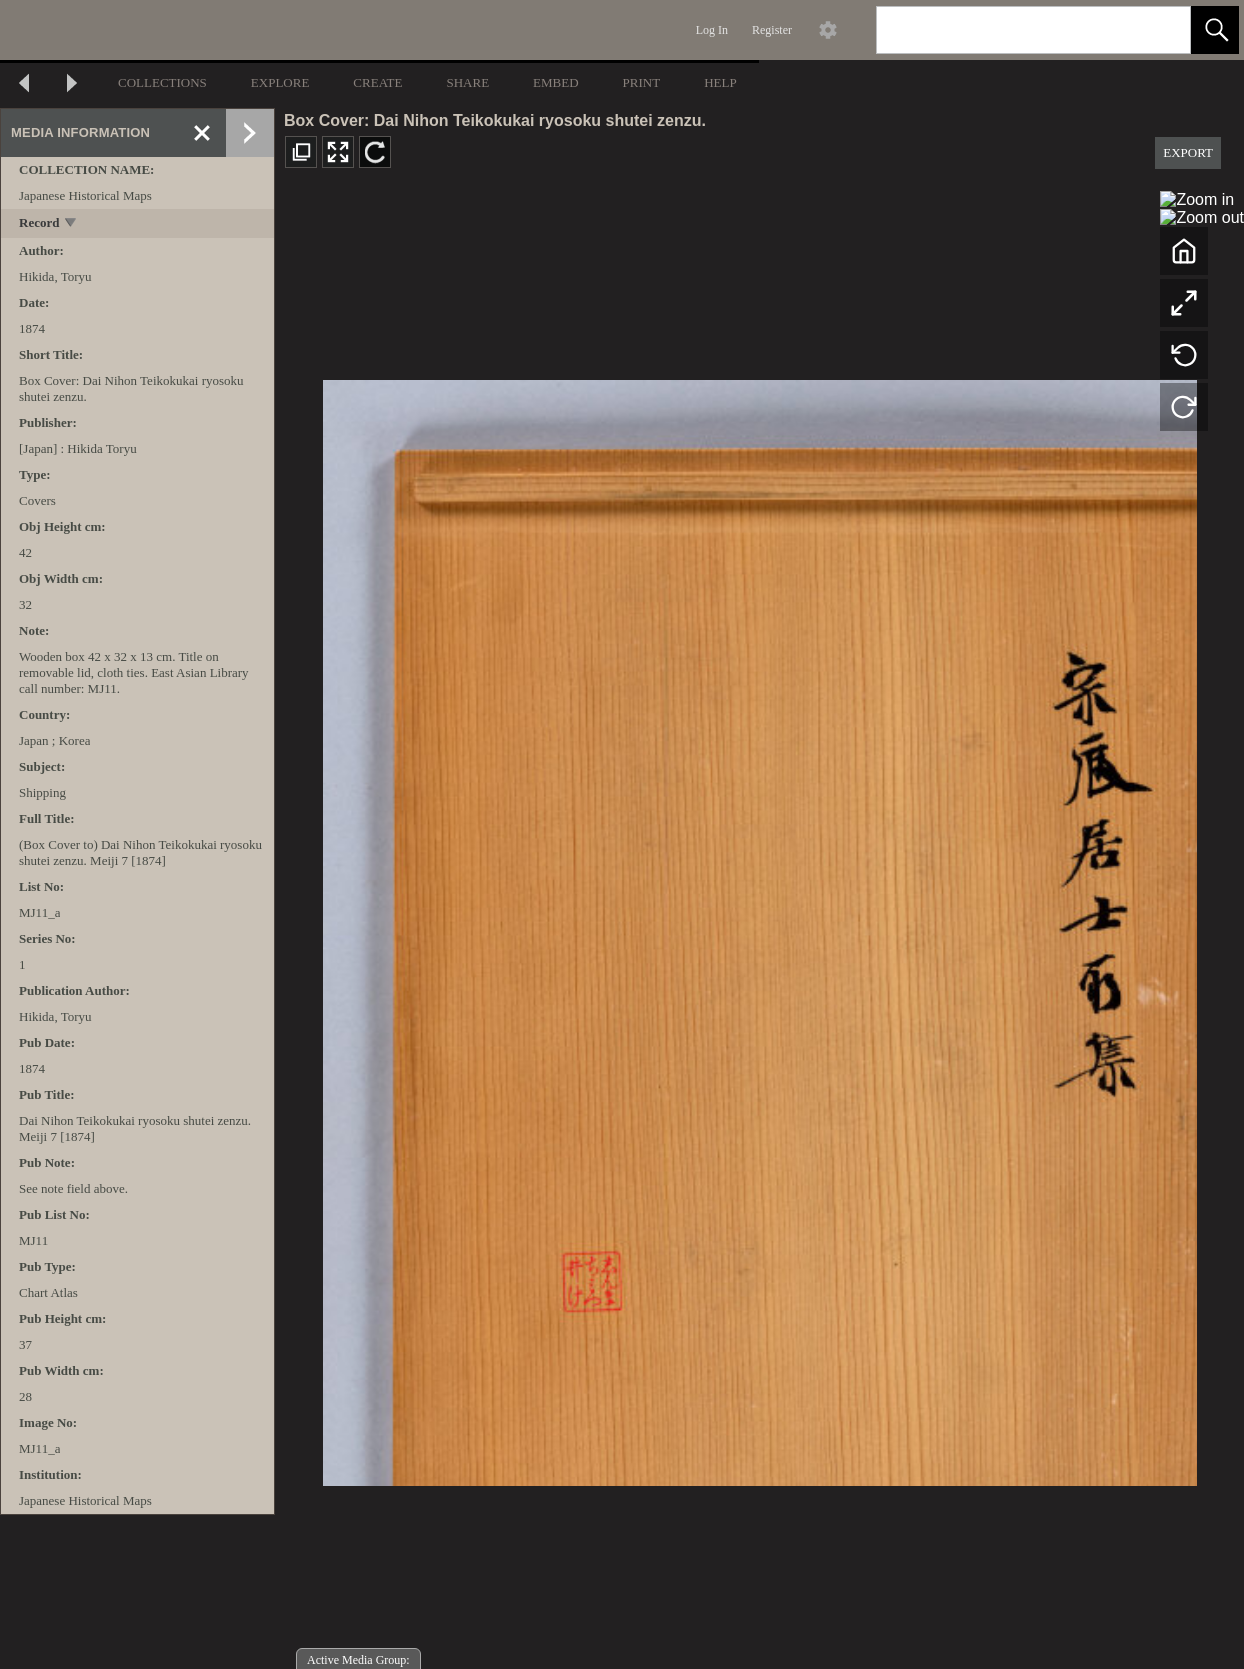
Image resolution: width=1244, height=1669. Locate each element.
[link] (1159, 29)
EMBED (556, 82)
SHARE (467, 82)
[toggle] (71, 224)
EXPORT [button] (1188, 152)
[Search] (1010, 30)
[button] (1215, 30)
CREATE (377, 82)
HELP (720, 82)
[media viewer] (759, 927)
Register (772, 30)
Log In (712, 30)
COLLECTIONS (162, 82)
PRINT (642, 82)
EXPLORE (280, 82)
